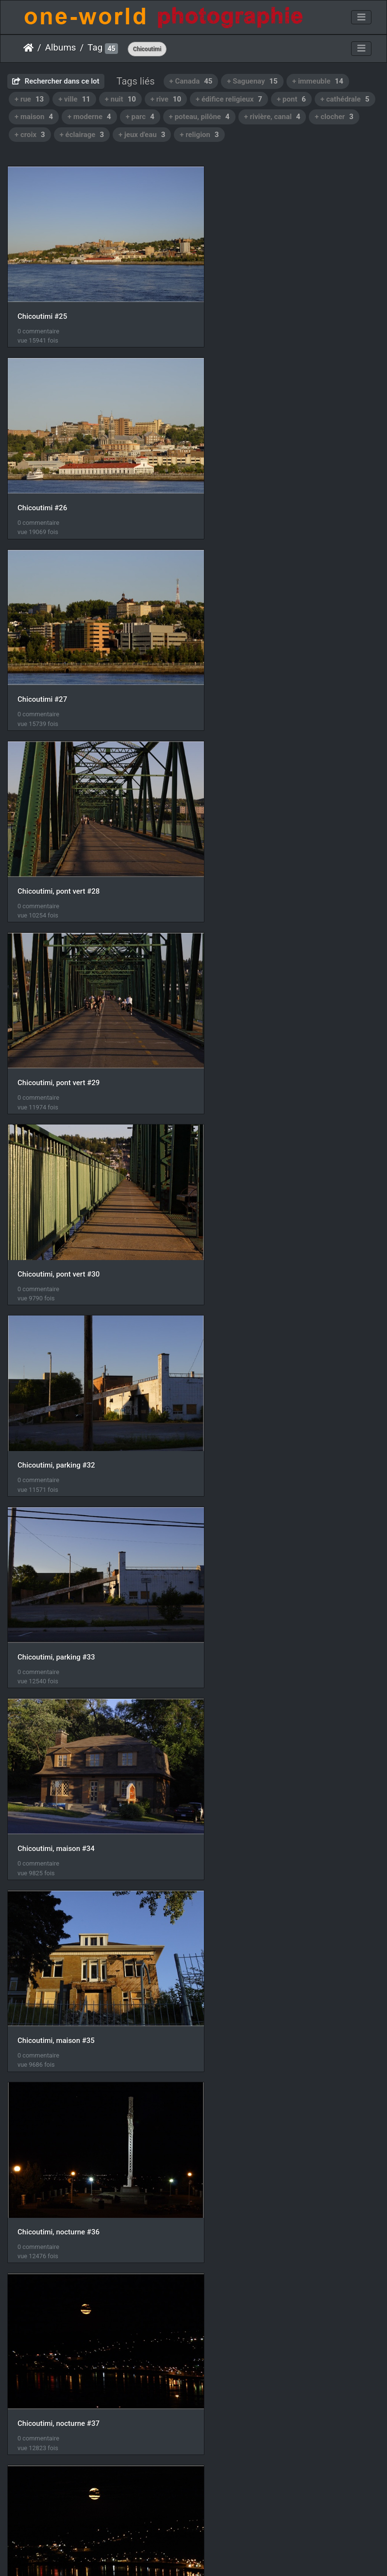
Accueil (28, 47)
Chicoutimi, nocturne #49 (58, 2093)
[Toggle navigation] (361, 17)
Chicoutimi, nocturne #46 (252, 1735)
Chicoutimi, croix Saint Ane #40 (262, 1377)
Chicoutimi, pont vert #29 (58, 661)
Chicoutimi (147, 49)
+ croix (30, 134)
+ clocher (334, 116)
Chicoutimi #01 (236, 2271)
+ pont (291, 99)
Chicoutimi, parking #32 (56, 840)
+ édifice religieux (229, 99)
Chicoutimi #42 (236, 1557)
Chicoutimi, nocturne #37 (252, 1198)
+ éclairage (82, 134)
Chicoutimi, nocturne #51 (58, 2271)
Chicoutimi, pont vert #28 (252, 482)
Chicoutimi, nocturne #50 (252, 2093)
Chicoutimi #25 (42, 303)
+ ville (74, 99)
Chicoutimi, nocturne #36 (58, 1197)
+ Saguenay (252, 81)
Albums (60, 47)
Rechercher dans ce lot (56, 81)
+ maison (34, 116)
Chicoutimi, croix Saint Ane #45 (68, 1735)
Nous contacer (228, 2556)
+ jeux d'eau (141, 134)
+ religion (199, 134)
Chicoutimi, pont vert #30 (252, 661)
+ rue (29, 99)
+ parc (140, 116)
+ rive (166, 99)
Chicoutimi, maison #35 (249, 1019)
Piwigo (189, 2556)
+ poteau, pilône (199, 116)
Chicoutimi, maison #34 (56, 1019)
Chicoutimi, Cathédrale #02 (61, 2451)
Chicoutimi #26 (236, 303)
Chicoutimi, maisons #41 (58, 1556)
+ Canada (191, 81)
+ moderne (89, 116)
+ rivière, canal (272, 116)
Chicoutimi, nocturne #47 (58, 1914)
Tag (94, 47)
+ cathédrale (345, 99)
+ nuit (120, 99)
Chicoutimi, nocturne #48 (252, 1914)
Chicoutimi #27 (42, 482)
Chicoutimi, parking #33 (250, 840)
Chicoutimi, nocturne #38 (58, 1377)
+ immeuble (317, 81)
